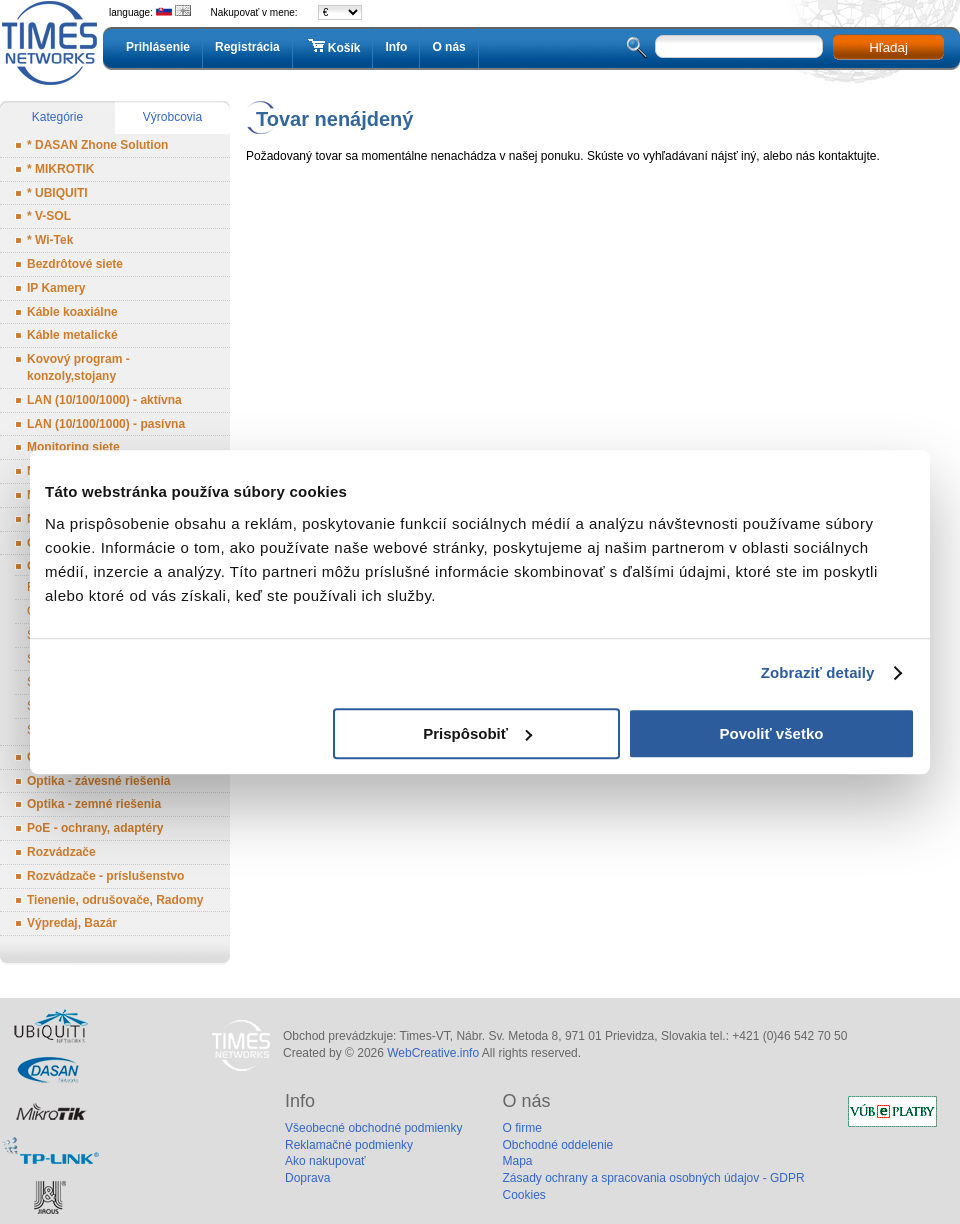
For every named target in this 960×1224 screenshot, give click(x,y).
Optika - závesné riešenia (98, 781)
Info (396, 47)
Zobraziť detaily (818, 672)
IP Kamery (56, 288)
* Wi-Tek (50, 240)
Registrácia (247, 47)
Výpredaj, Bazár (72, 923)
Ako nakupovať (325, 1161)
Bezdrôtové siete (75, 264)
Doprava (307, 1178)
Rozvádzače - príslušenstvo (105, 876)
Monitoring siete (73, 447)
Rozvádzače (61, 852)
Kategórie (57, 117)
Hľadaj (888, 47)
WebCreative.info (433, 1053)
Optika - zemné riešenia (94, 804)
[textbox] (739, 46)
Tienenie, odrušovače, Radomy (115, 900)
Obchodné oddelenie (557, 1145)
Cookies (523, 1195)
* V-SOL (49, 216)
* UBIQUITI (57, 193)
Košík (333, 47)
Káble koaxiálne (72, 312)
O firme (521, 1128)
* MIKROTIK (60, 169)
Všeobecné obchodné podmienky (373, 1128)
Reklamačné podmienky (349, 1145)
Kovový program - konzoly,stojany (78, 367)
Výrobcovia (172, 117)
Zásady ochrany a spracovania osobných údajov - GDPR (653, 1178)
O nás (448, 47)
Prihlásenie (158, 47)
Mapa (517, 1161)
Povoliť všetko (772, 733)
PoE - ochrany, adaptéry (95, 828)
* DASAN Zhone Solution (97, 145)
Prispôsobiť (477, 733)
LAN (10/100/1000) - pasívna (106, 424)
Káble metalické (72, 335)
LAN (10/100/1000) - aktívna (104, 400)
